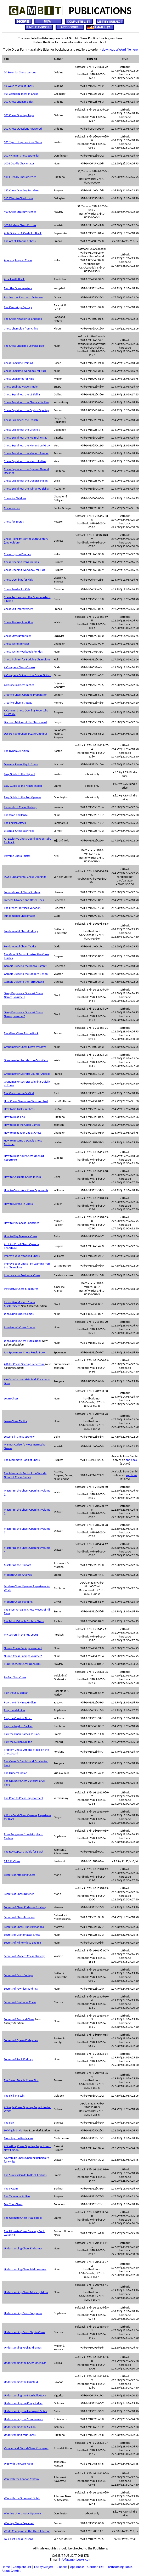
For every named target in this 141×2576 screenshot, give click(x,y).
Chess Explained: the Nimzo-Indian (25, 461)
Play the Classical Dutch (18, 1718)
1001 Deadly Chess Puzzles (20, 177)
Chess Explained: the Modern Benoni (26, 453)
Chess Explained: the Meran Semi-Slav (27, 445)
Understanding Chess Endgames (23, 2248)
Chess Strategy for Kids (17, 636)
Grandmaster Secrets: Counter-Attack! (27, 1074)
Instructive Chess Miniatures (21, 1289)
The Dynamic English (16, 751)
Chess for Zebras (14, 521)
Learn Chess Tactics (15, 1421)
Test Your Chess (13, 2204)
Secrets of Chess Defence (19, 1894)
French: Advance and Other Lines (24, 900)
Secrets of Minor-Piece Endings (22, 1942)
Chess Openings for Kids (18, 579)
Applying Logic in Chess (18, 260)
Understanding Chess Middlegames (25, 2269)
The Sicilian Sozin (14, 2095)
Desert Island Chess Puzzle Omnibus (25, 733)
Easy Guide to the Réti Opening (22, 797)
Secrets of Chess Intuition (19, 1917)
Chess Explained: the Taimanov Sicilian (27, 488)
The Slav (9, 2122)
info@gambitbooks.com (75, 2559)
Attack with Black (14, 279)
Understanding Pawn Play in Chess (24, 2332)
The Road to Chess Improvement (23, 1798)
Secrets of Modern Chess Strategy (24, 1956)
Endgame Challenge (16, 815)
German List (95, 2567)
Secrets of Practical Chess (19, 2019)
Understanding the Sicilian (19, 2427)
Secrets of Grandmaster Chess (22, 1935)
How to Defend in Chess (18, 1204)
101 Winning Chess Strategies (22, 155)
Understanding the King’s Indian (23, 2403)
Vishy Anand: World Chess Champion (26, 2448)
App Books (77, 2567)
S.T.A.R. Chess (12, 1861)
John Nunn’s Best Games (19, 1314)
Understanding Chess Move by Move (26, 2292)
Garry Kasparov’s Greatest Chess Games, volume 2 (23, 1014)
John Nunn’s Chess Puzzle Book (22, 1341)
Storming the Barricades (18, 2138)
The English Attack (15, 823)
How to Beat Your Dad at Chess (22, 1132)
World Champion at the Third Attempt (27, 2531)
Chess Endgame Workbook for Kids (25, 371)
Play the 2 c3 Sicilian (16, 1693)
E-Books (61, 2567)
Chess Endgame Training (18, 363)
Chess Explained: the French (21, 420)
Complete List (22, 2567)
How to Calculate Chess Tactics (22, 1177)
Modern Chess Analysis (18, 1575)
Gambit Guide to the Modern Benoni (26, 974)
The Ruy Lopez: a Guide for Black (23, 1851)
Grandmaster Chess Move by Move (25, 1047)
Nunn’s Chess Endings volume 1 (23, 1648)
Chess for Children (15, 498)
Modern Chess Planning (18, 1601)
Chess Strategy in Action (18, 622)
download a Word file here (120, 49)
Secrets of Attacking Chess (19, 1875)
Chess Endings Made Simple (21, 386)
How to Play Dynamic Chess (20, 1236)
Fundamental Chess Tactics (20, 946)
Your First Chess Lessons (18, 2539)
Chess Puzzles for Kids (17, 589)
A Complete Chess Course (19, 667)
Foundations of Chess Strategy (22, 892)
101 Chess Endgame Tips (19, 101)
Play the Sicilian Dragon (18, 1742)
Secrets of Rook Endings (18, 2059)
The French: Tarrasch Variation (22, 908)
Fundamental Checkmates (19, 916)
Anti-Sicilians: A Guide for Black (22, 233)
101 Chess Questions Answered (23, 128)
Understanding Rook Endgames (23, 2347)
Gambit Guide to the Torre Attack (24, 981)
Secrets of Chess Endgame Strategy (25, 1907)
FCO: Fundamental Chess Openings (25, 877)
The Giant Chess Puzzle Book (21, 1033)
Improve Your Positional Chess (22, 1275)
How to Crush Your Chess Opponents (26, 1190)
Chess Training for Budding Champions (27, 659)
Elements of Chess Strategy (20, 807)
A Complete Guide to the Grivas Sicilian (27, 675)
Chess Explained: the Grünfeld (22, 430)
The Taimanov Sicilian (17, 2196)
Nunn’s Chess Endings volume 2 (23, 1656)
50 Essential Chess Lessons (20, 72)
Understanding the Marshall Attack (25, 2395)
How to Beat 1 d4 (14, 1117)
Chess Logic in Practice (17, 554)
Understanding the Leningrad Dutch (25, 2411)
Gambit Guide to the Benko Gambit (25, 966)
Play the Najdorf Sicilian (18, 1726)
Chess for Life (12, 508)
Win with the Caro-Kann (18, 2463)
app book (131, 1460)
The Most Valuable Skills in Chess (24, 1621)
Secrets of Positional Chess (20, 2002)
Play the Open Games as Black (22, 1734)
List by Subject (43, 2567)
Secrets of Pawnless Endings (21, 1988)
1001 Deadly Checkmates (19, 163)
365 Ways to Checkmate (18, 198)
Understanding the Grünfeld (21, 2382)
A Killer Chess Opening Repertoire (24, 1364)
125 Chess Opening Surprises (21, 190)
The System (11, 2188)
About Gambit (11, 2571)
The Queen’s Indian (15, 1773)
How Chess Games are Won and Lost (26, 1101)
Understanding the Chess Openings (25, 2363)
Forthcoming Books (119, 2567)
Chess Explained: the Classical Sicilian (26, 402)
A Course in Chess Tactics (19, 685)
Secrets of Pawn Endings (18, 1975)
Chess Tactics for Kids (16, 644)
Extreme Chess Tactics (17, 856)
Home (6, 2567)
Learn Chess (11, 1398)
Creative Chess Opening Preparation (25, 695)
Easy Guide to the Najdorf (19, 774)
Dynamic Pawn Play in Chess (21, 764)
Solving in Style (13, 2130)
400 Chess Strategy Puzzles (20, 212)
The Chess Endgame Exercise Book (24, 346)
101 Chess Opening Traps (19, 115)
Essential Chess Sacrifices (19, 831)
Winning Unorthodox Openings (22, 2513)
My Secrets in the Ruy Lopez (21, 1634)
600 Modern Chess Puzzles (20, 225)
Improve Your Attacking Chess (22, 1256)
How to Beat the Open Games (22, 1125)
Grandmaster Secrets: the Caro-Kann (26, 1060)
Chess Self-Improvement (18, 609)
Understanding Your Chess (19, 2435)
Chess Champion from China (21, 328)
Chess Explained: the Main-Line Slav (25, 437)
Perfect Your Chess (15, 1677)
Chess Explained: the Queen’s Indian (26, 481)
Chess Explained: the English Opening (26, 410)
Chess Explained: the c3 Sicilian (22, 394)
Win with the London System (21, 2479)
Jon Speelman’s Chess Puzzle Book (24, 1352)
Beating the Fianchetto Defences (23, 297)
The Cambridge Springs (18, 307)
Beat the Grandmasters (18, 288)
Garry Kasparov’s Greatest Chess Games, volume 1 (23, 995)
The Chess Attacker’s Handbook (23, 319)
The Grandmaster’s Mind (19, 1093)
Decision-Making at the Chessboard (25, 722)
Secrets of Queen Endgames (21, 2040)
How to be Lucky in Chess (19, 1109)
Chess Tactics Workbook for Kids (23, 651)
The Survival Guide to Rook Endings (25, 2175)
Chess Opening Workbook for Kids (24, 570)
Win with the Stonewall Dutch (22, 2498)
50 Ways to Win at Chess (19, 86)
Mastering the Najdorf (17, 1565)
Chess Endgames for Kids (19, 379)
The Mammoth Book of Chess (22, 1460)
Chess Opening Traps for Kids (21, 562)
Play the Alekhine (14, 1710)
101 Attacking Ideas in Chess (21, 94)
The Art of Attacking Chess (20, 241)
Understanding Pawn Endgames (23, 2313)
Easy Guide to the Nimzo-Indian (23, 786)
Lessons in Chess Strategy (19, 1436)
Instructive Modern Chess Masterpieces (19, 1304)
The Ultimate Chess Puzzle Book (23, 2218)
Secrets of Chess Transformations (24, 1927)
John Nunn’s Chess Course (19, 1327)
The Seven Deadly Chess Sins (21, 2080)
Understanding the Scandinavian (23, 2419)
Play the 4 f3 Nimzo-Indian (20, 1702)
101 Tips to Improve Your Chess (23, 142)
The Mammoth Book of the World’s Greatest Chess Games (25, 1475)
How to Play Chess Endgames (21, 1223)
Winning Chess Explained (19, 2523)
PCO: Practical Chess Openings (22, 1664)
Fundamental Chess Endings (21, 931)
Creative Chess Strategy (18, 702)
